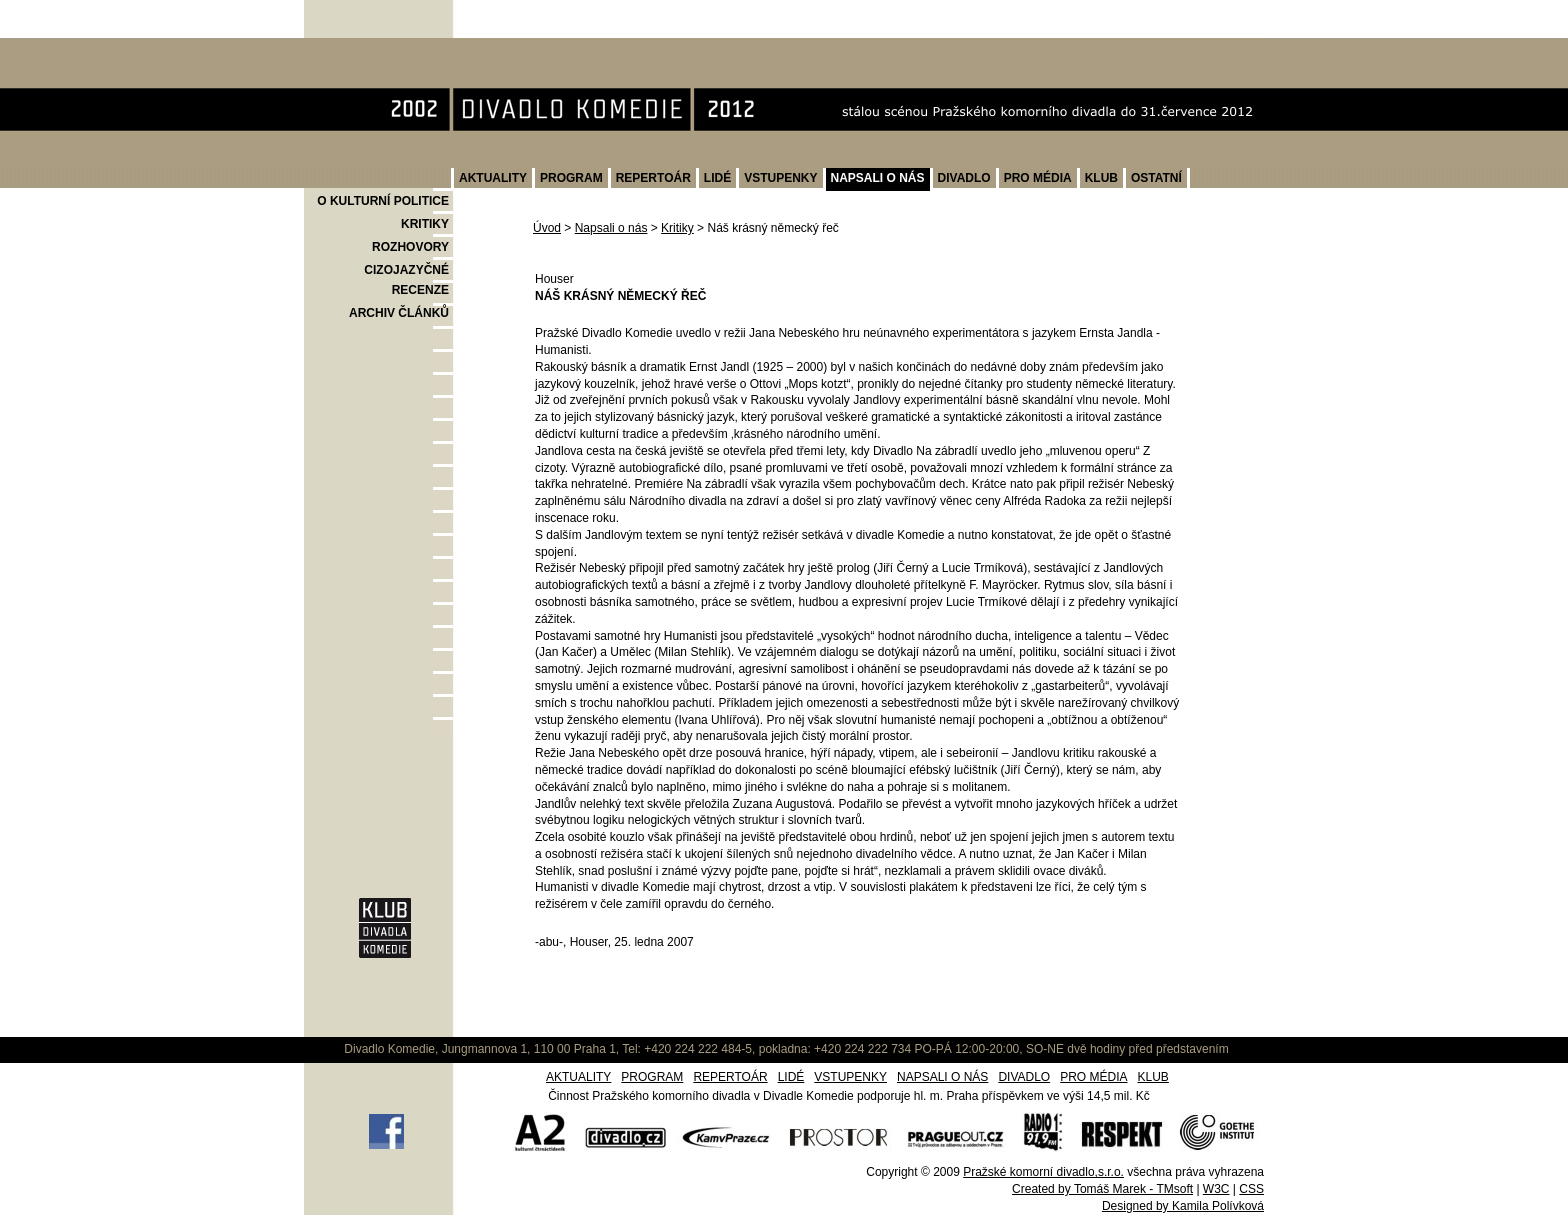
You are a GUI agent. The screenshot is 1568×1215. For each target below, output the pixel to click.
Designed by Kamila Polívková (1183, 1206)
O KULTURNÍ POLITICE (383, 201)
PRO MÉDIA (1038, 178)
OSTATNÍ (1156, 178)
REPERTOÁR (653, 178)
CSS (1251, 1189)
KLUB (1101, 178)
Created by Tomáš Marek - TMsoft (1102, 1189)
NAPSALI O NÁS (878, 178)
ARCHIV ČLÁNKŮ (399, 313)
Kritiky (677, 228)
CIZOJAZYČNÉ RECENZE (406, 280)
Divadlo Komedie (367, 48)
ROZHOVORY (410, 247)
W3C (1216, 1189)
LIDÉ (717, 178)
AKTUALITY (493, 178)
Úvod (547, 228)
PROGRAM (571, 178)
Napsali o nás (611, 228)
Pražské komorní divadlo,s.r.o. (1043, 1172)
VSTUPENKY (780, 178)
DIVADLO (964, 178)
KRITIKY (425, 224)
